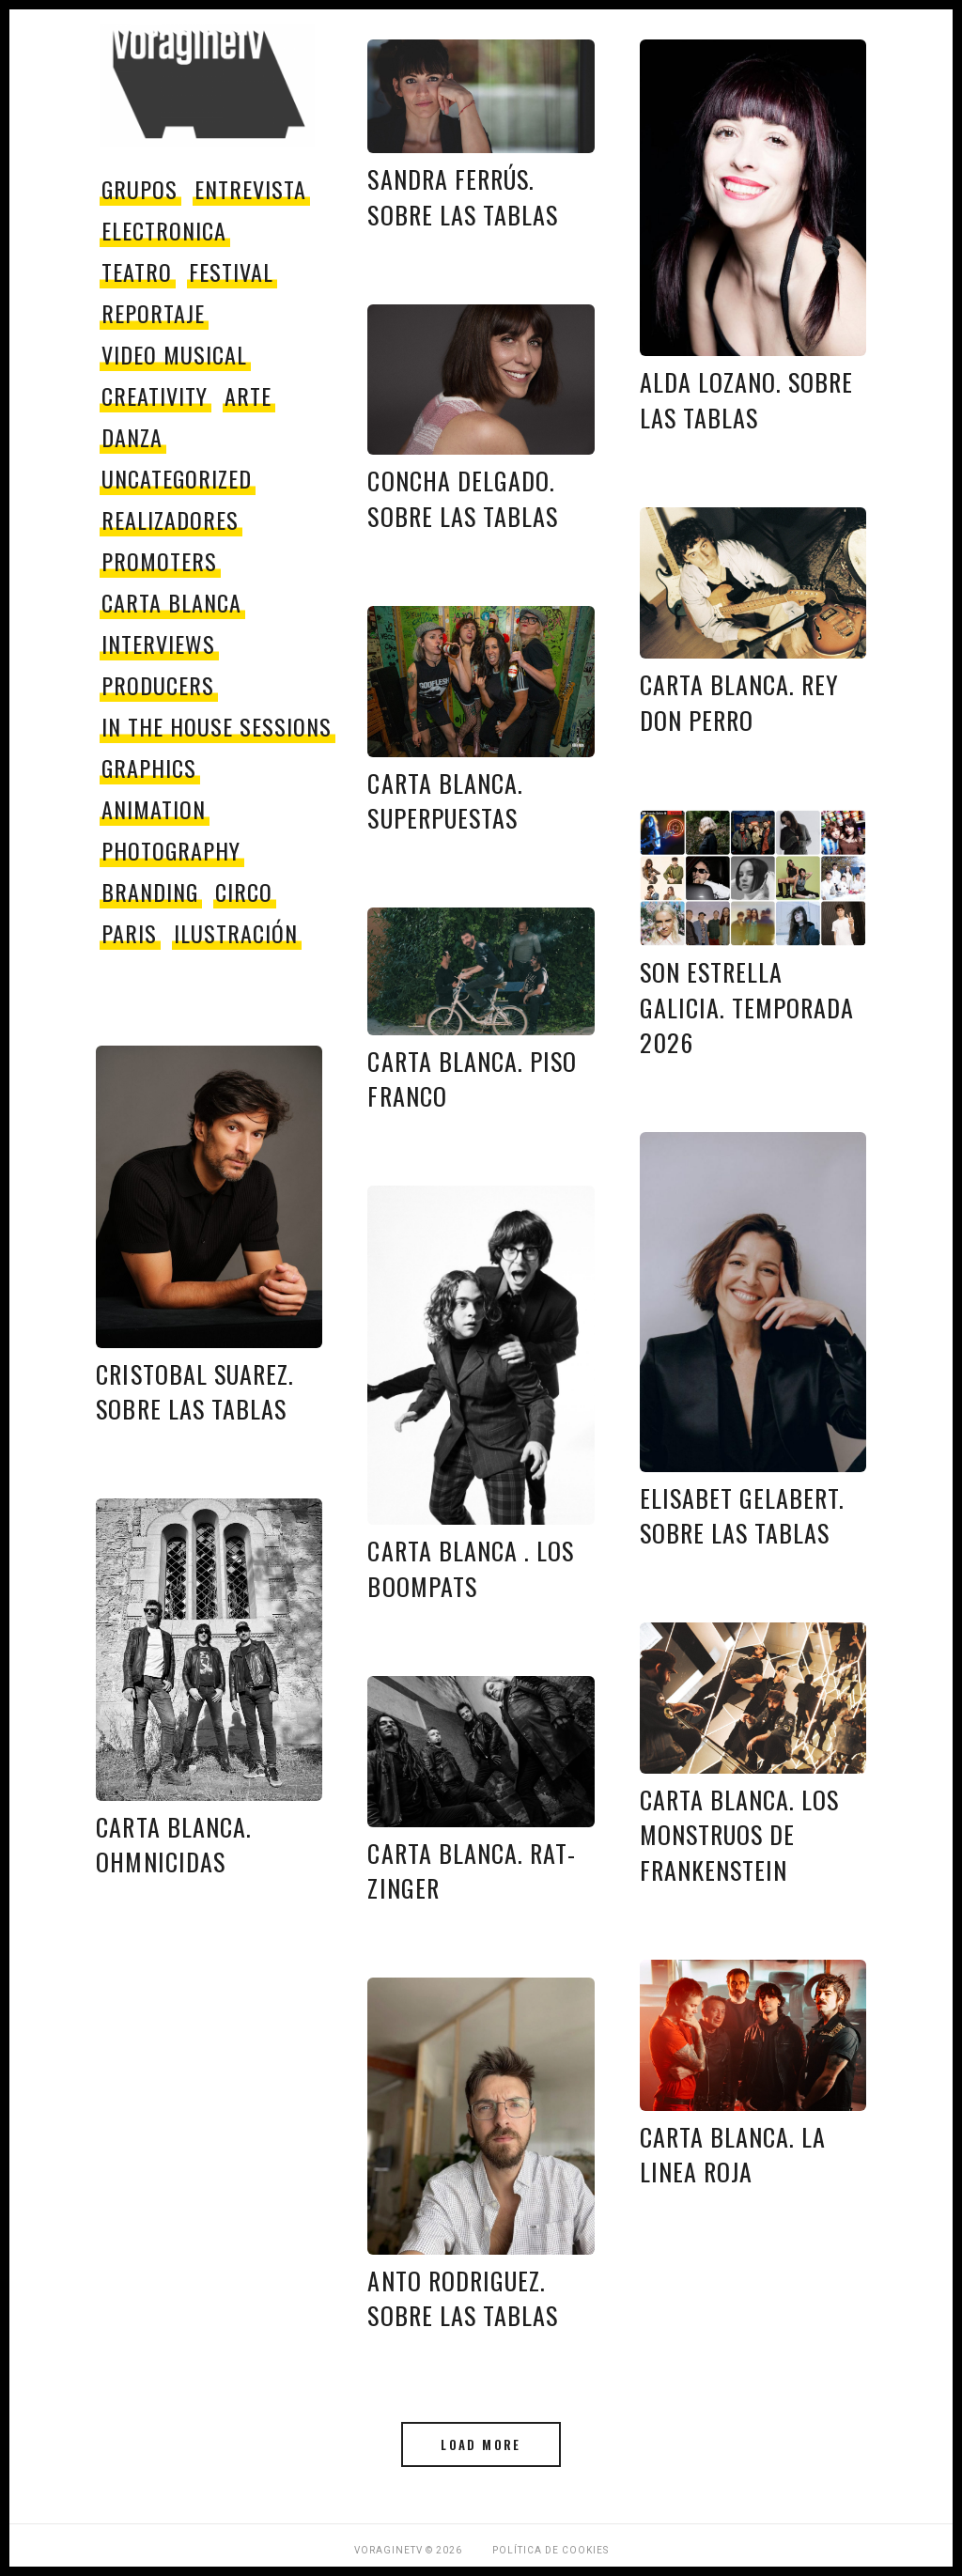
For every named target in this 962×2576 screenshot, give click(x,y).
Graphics (148, 767)
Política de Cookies (550, 2550)
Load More (480, 2444)
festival (231, 271)
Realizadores (170, 519)
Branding (149, 891)
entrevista (250, 189)
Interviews (158, 643)
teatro (136, 271)
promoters (159, 561)
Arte (248, 395)
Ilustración (236, 933)
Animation (153, 809)
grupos (139, 189)
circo (243, 891)
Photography (170, 850)
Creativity (154, 395)
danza (132, 437)
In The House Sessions (216, 726)
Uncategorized (176, 478)
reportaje (153, 313)
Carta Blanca (171, 602)
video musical (173, 354)
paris (129, 933)
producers (157, 685)
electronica (163, 230)
